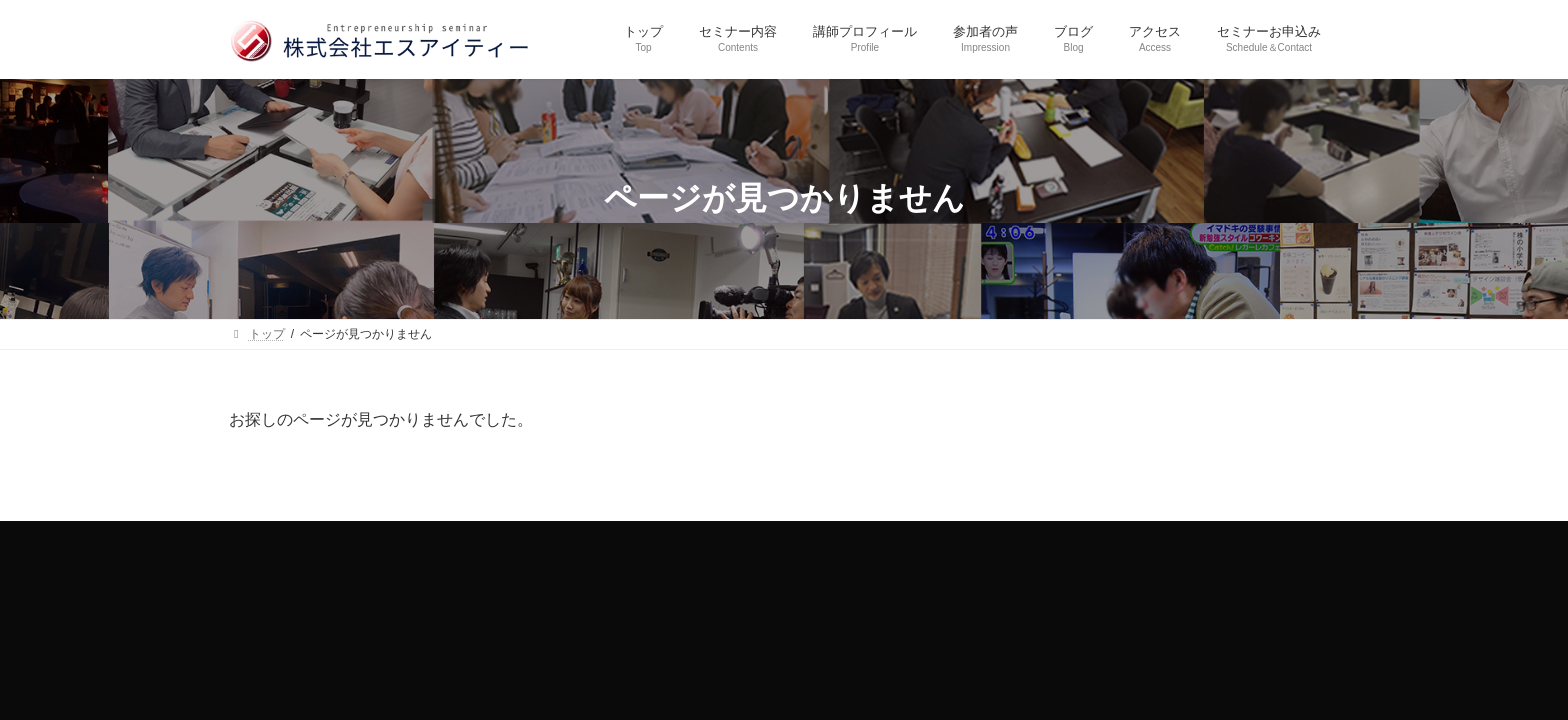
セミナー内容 (560, 540)
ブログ (881, 540)
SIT (982, 593)
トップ (469, 540)
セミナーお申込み (1069, 540)
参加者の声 (796, 540)
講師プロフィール (681, 540)
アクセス (960, 540)
